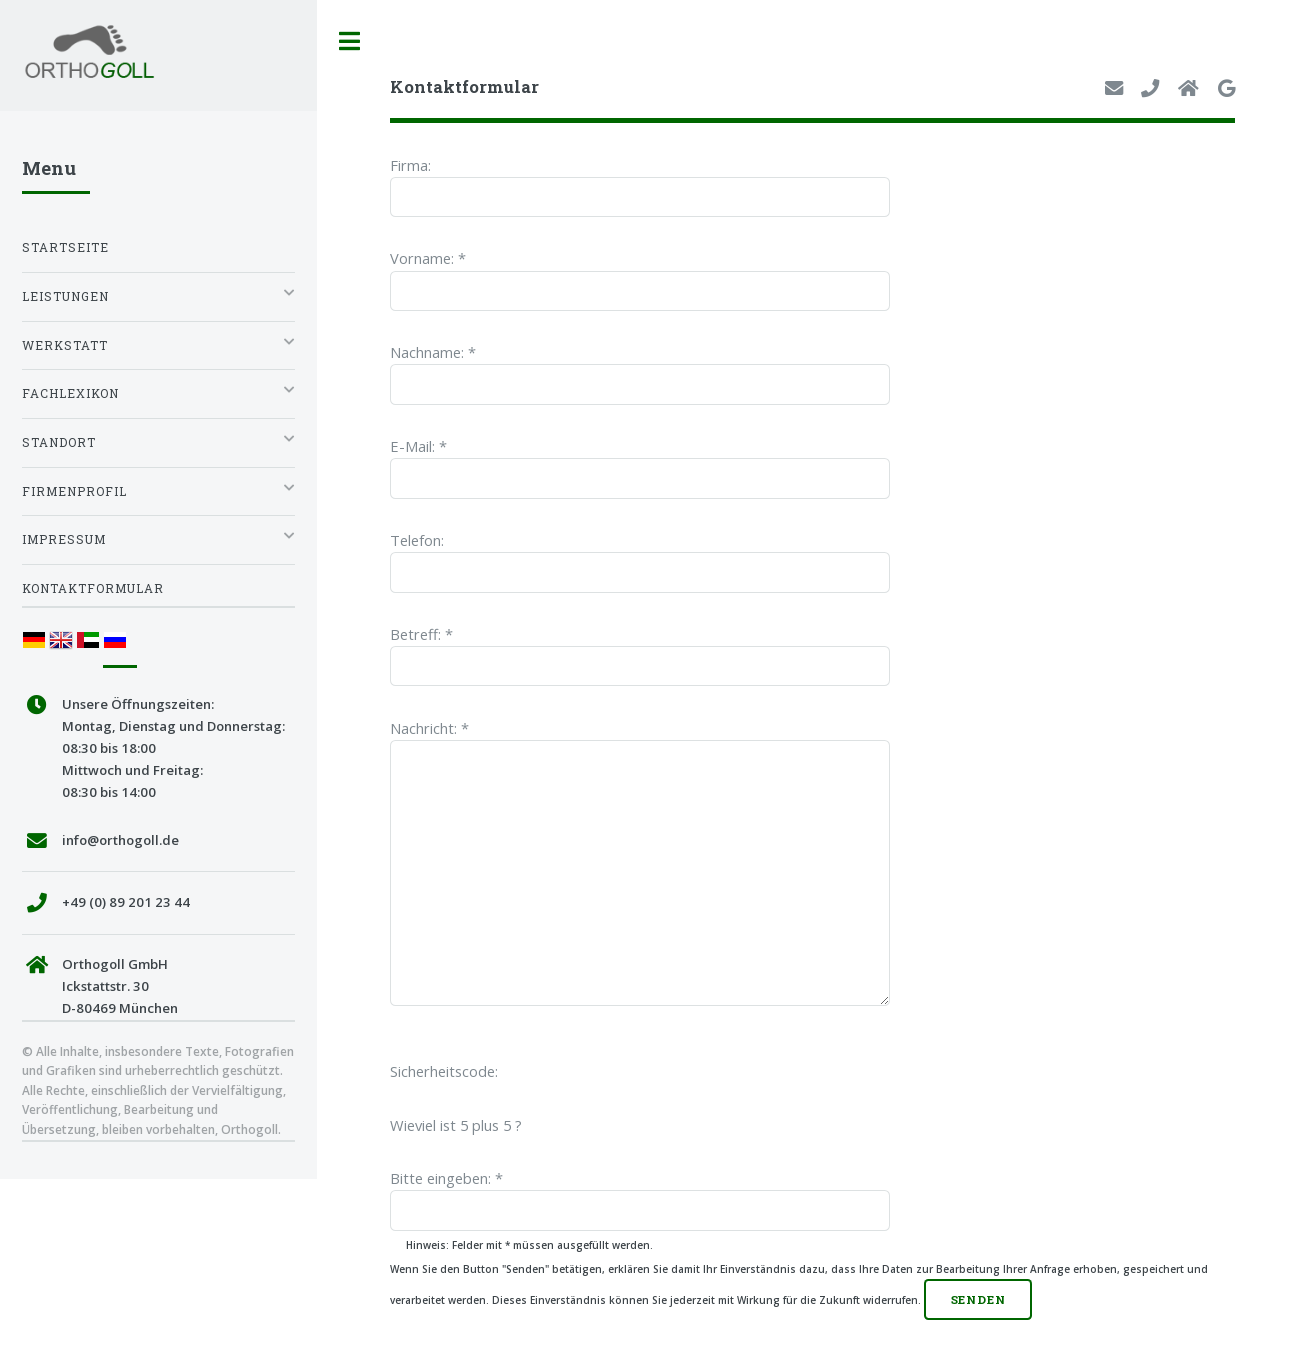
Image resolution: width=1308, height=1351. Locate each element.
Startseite (65, 247)
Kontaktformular (93, 588)
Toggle (350, 41)
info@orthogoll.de (120, 840)
